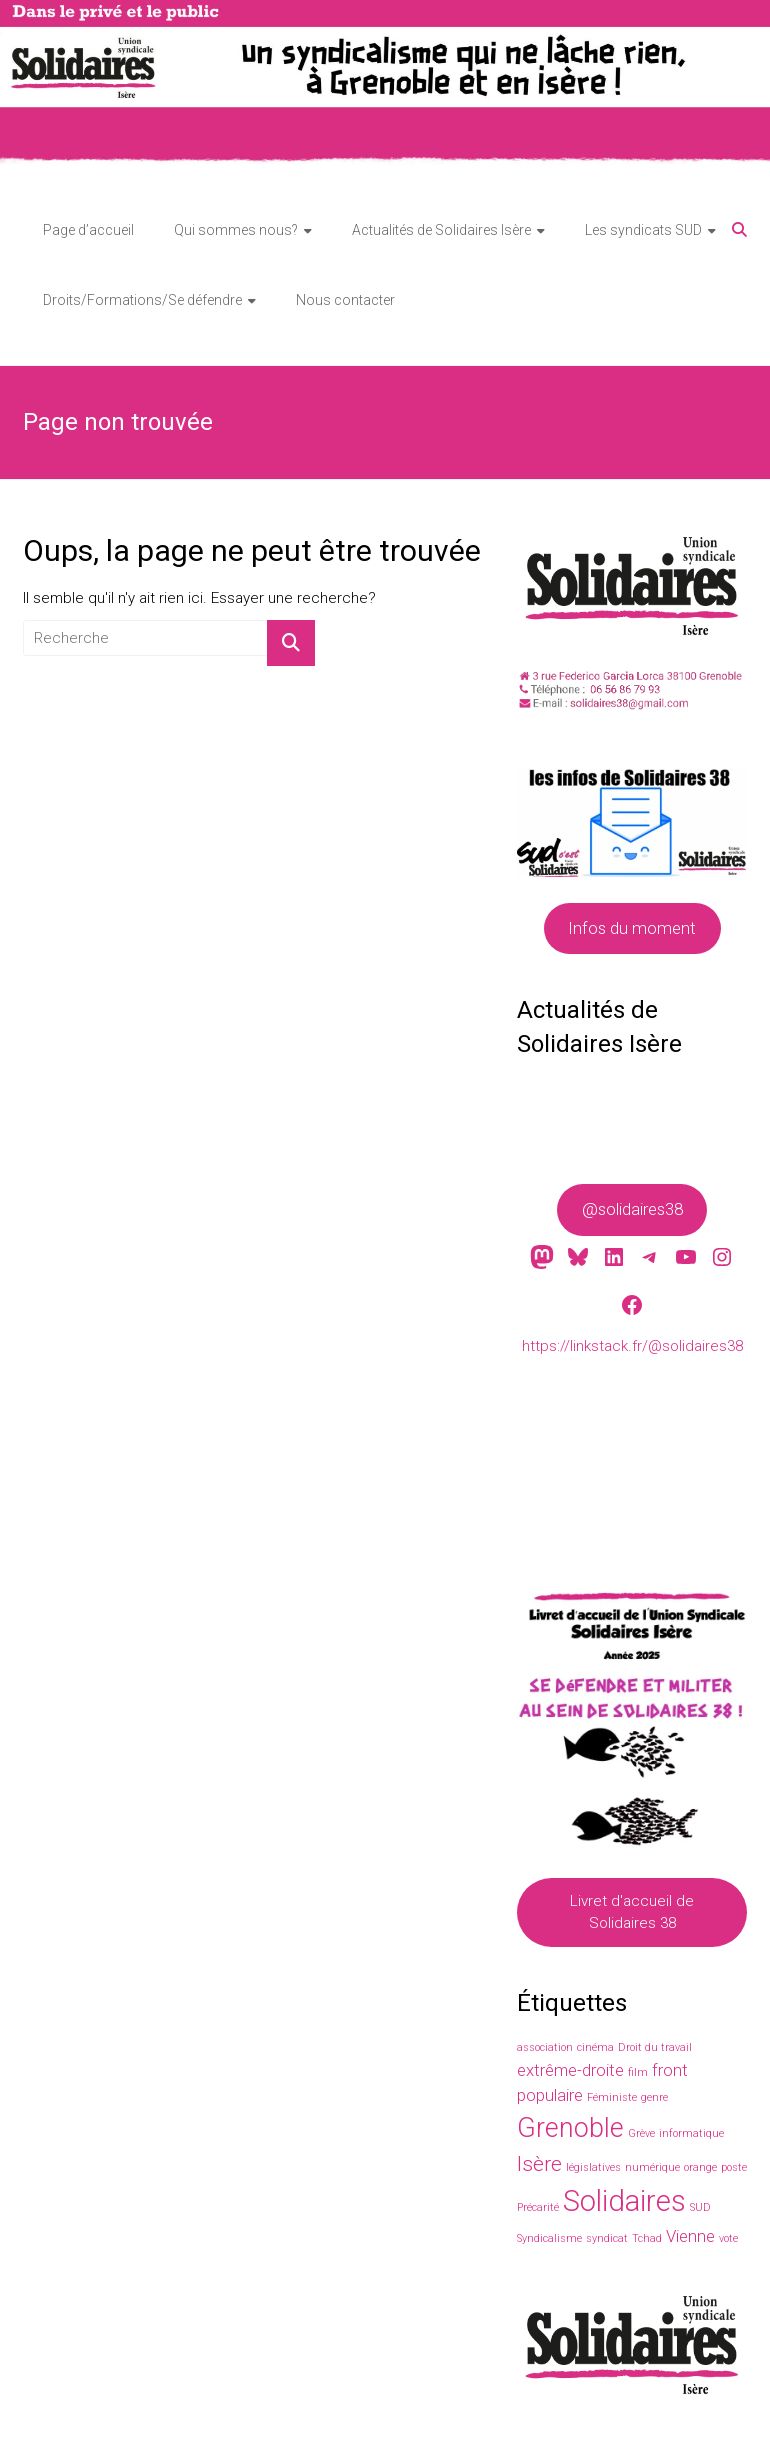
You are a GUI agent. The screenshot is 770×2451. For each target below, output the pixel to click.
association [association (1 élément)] (545, 2047)
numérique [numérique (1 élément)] (652, 2167)
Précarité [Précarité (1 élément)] (538, 2207)
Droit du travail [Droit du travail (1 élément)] (655, 2047)
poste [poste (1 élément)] (734, 2167)
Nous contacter (345, 300)
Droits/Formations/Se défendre (142, 300)
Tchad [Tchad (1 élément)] (647, 2238)
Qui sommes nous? (236, 230)
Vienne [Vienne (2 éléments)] (690, 2236)
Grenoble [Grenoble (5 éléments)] (570, 2128)
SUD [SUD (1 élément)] (700, 2207)
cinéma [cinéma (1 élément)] (595, 2047)
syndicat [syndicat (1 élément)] (607, 2238)
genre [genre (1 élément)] (654, 2097)
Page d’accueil (88, 230)
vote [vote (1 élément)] (728, 2238)
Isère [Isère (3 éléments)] (539, 2164)
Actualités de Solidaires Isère (441, 230)
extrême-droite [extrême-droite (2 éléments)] (570, 2070)
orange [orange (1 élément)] (700, 2167)
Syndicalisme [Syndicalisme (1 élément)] (549, 2238)
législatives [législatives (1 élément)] (593, 2167)
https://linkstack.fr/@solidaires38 (631, 1346)
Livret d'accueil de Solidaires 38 (632, 1912)
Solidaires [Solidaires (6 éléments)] (624, 2201)
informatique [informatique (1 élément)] (691, 2133)
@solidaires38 (631, 1210)
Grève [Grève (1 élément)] (641, 2133)
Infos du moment (632, 928)
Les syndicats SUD (643, 230)
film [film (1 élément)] (638, 2072)
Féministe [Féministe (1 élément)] (612, 2097)
